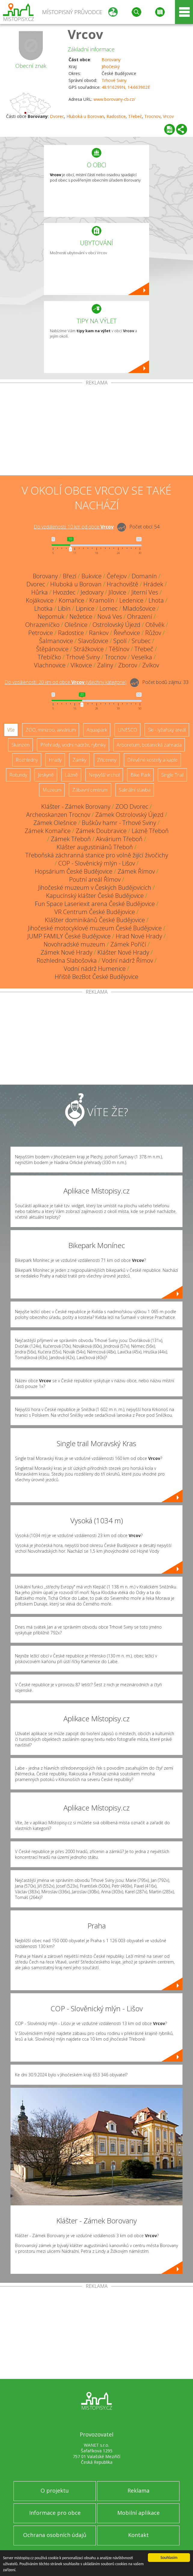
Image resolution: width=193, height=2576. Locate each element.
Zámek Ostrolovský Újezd (129, 815)
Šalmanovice (56, 641)
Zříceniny (106, 760)
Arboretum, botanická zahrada (149, 745)
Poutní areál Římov (95, 879)
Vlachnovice (50, 665)
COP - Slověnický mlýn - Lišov (96, 863)
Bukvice (91, 576)
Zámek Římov (136, 871)
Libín (64, 608)
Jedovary (92, 592)
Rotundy (18, 775)
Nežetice (80, 616)
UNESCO (127, 730)
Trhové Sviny (114, 80)
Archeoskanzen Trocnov (58, 815)
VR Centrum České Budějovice (94, 912)
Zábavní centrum (90, 790)
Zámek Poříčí (128, 944)
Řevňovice (127, 633)
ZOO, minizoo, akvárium (51, 730)
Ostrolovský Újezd (116, 625)
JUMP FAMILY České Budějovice (69, 936)
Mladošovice (139, 608)
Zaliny (105, 665)
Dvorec (57, 116)
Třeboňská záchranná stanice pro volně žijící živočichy (96, 855)
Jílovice (117, 592)
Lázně (71, 775)
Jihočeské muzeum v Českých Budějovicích (94, 887)
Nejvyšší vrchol (104, 775)
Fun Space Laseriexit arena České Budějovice (95, 904)
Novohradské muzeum (74, 944)
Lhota (156, 600)
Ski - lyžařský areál (167, 730)
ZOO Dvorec (131, 806)
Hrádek (153, 584)
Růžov (153, 633)
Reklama (138, 2490)
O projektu (55, 2490)
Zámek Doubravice (101, 831)
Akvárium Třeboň (119, 839)
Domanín (144, 576)
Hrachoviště (122, 584)
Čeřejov (117, 576)
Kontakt (138, 2534)
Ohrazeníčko (42, 625)
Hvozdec (64, 592)
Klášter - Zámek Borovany (75, 806)
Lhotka (43, 608)
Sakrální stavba (135, 790)
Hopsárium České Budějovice (73, 871)
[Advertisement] (96, 430)
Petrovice (40, 633)
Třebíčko (49, 657)
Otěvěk (155, 625)
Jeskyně (46, 775)
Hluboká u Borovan (85, 116)
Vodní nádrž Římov (127, 960)
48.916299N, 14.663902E (126, 87)
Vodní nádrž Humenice (95, 968)
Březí (69, 576)
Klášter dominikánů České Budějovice (95, 920)
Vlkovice (81, 665)
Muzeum (51, 790)
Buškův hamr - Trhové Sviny (119, 823)
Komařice (71, 600)
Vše (11, 730)
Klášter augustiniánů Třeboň (95, 847)
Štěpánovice (52, 649)
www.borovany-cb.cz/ (114, 99)
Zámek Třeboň (71, 839)
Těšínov (119, 649)
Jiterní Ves (144, 592)
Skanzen (20, 745)
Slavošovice (93, 641)
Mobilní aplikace (138, 2512)
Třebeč (135, 116)
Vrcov (85, 34)
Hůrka (39, 592)
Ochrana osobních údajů (54, 2534)
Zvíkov (150, 665)
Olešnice (76, 625)
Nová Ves (109, 616)
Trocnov (152, 116)
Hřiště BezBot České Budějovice (96, 977)
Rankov (99, 633)
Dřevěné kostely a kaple (152, 760)
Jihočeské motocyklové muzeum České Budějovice (95, 928)
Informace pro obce (55, 2512)
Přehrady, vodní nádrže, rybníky (73, 745)
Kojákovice (40, 600)
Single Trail (172, 775)
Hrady (55, 760)
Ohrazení (139, 616)
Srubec (141, 641)
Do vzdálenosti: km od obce (74, 526)
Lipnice (85, 608)
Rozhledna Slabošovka (67, 960)
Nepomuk (51, 616)
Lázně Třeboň (150, 831)
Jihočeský (111, 66)
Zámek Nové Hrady (66, 952)
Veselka (141, 657)
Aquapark (97, 730)
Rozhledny (27, 760)
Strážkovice (89, 649)
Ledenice (131, 600)
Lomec (109, 608)
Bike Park (140, 775)
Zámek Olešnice (55, 823)
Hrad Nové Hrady (139, 936)
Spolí (120, 641)
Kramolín (101, 600)
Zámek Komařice (48, 831)
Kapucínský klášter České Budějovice (95, 896)
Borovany (111, 59)
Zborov (127, 665)
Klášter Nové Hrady (123, 952)
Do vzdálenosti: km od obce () (66, 682)
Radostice (116, 116)
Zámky (79, 760)
